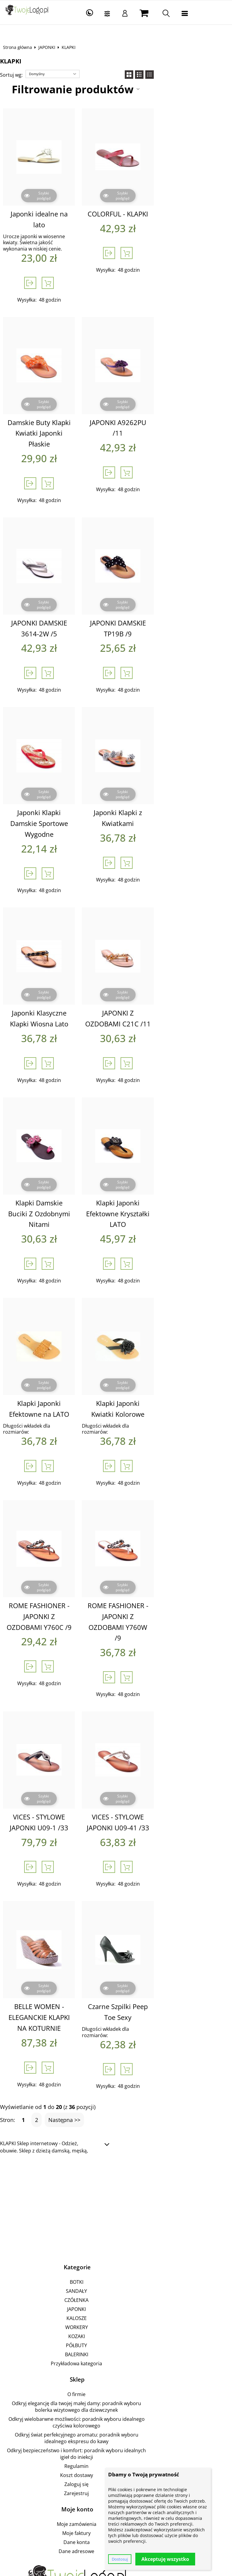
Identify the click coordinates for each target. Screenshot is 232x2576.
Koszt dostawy (115, 2347)
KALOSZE (115, 2217)
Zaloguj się (115, 2357)
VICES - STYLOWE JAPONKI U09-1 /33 (59, 1734)
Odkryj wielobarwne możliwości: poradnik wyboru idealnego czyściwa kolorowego (115, 2311)
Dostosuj (120, 2559)
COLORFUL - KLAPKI (172, 214)
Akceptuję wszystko (165, 2559)
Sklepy (65, 2536)
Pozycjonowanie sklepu (101, 2536)
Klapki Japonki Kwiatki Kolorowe (172, 1348)
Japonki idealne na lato (59, 214)
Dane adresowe (115, 2424)
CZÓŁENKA (115, 2199)
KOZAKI (115, 2235)
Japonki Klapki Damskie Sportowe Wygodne (60, 779)
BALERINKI (115, 2253)
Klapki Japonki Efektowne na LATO (59, 1348)
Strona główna (22, 47)
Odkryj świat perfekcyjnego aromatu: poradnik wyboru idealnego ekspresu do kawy (115, 2320)
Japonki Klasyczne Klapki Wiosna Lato (59, 969)
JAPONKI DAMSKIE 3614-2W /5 (60, 595)
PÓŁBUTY (115, 2244)
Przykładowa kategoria (115, 2262)
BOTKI (115, 2181)
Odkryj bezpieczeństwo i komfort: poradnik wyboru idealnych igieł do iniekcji (115, 2329)
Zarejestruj (115, 2366)
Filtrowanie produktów (111, 89)
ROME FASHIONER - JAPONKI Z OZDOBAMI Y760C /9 (60, 1544)
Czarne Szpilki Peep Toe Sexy (172, 1918)
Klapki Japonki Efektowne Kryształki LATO (172, 1159)
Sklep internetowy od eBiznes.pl (74, 2569)
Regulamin (115, 2338)
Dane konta (115, 2414)
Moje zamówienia (115, 2396)
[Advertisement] (116, 2104)
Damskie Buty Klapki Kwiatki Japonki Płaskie (59, 411)
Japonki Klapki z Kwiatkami (172, 774)
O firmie (115, 2293)
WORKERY (115, 2226)
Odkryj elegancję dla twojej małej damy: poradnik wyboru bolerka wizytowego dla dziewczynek (115, 2302)
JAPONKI (51, 47)
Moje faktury (115, 2405)
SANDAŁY (115, 2190)
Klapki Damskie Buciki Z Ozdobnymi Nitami (60, 1159)
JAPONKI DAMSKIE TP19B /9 (172, 595)
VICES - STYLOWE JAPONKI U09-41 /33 (172, 1734)
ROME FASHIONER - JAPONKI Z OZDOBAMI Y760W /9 (172, 1544)
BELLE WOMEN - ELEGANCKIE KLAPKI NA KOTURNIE (60, 1924)
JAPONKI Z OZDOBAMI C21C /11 (172, 969)
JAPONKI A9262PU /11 (172, 405)
